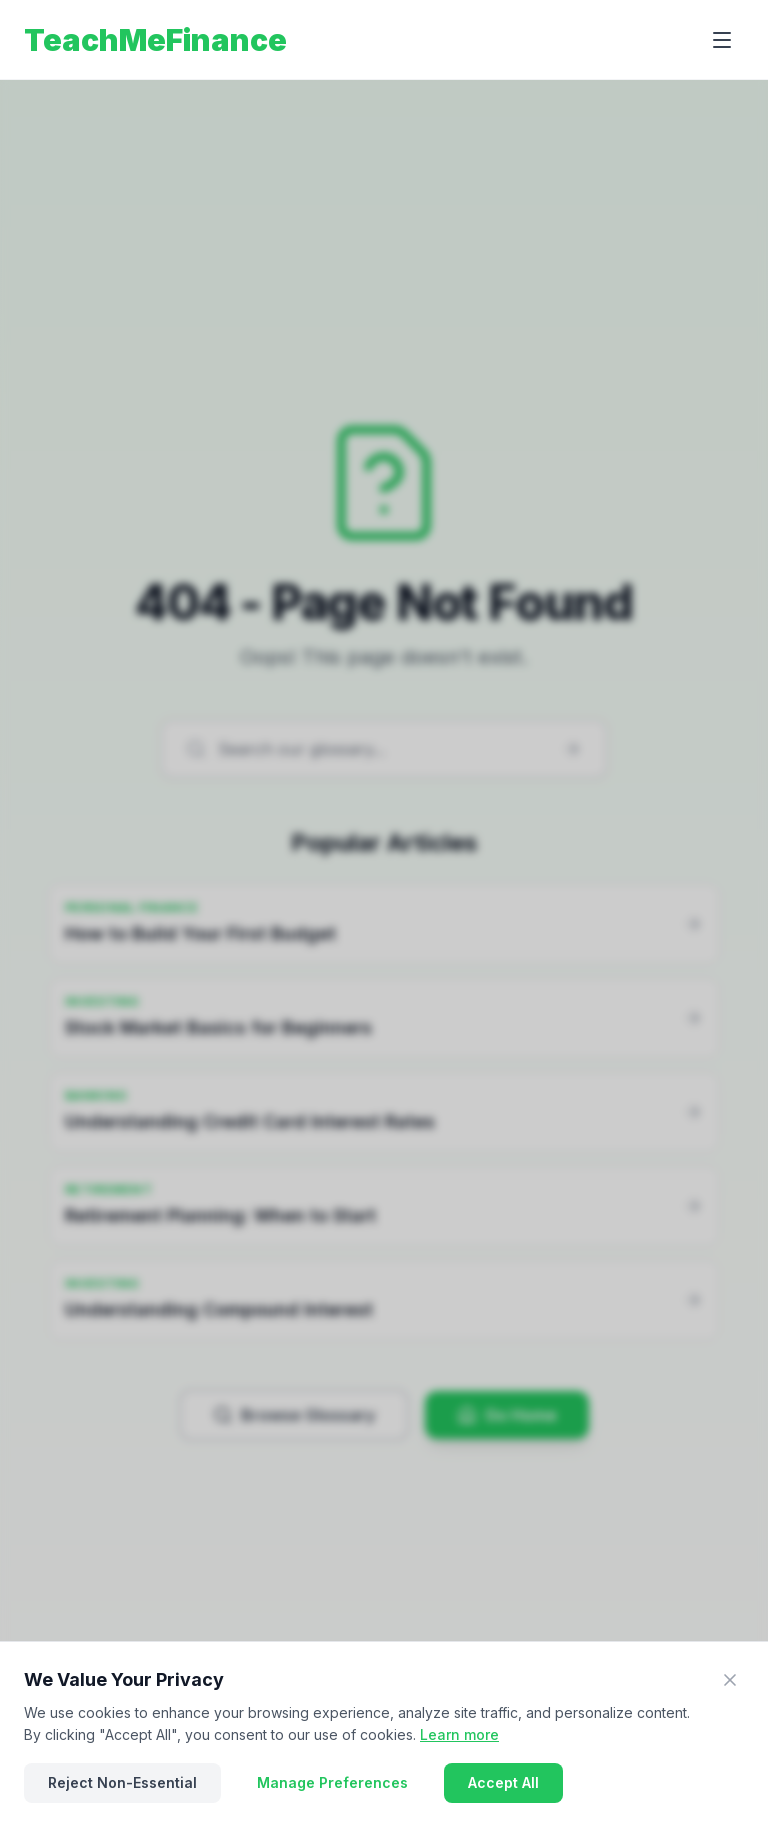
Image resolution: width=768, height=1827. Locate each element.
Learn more (459, 1734)
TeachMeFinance (155, 40)
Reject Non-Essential (122, 1782)
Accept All (503, 1782)
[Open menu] (722, 40)
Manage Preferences (332, 1782)
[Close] (730, 1680)
